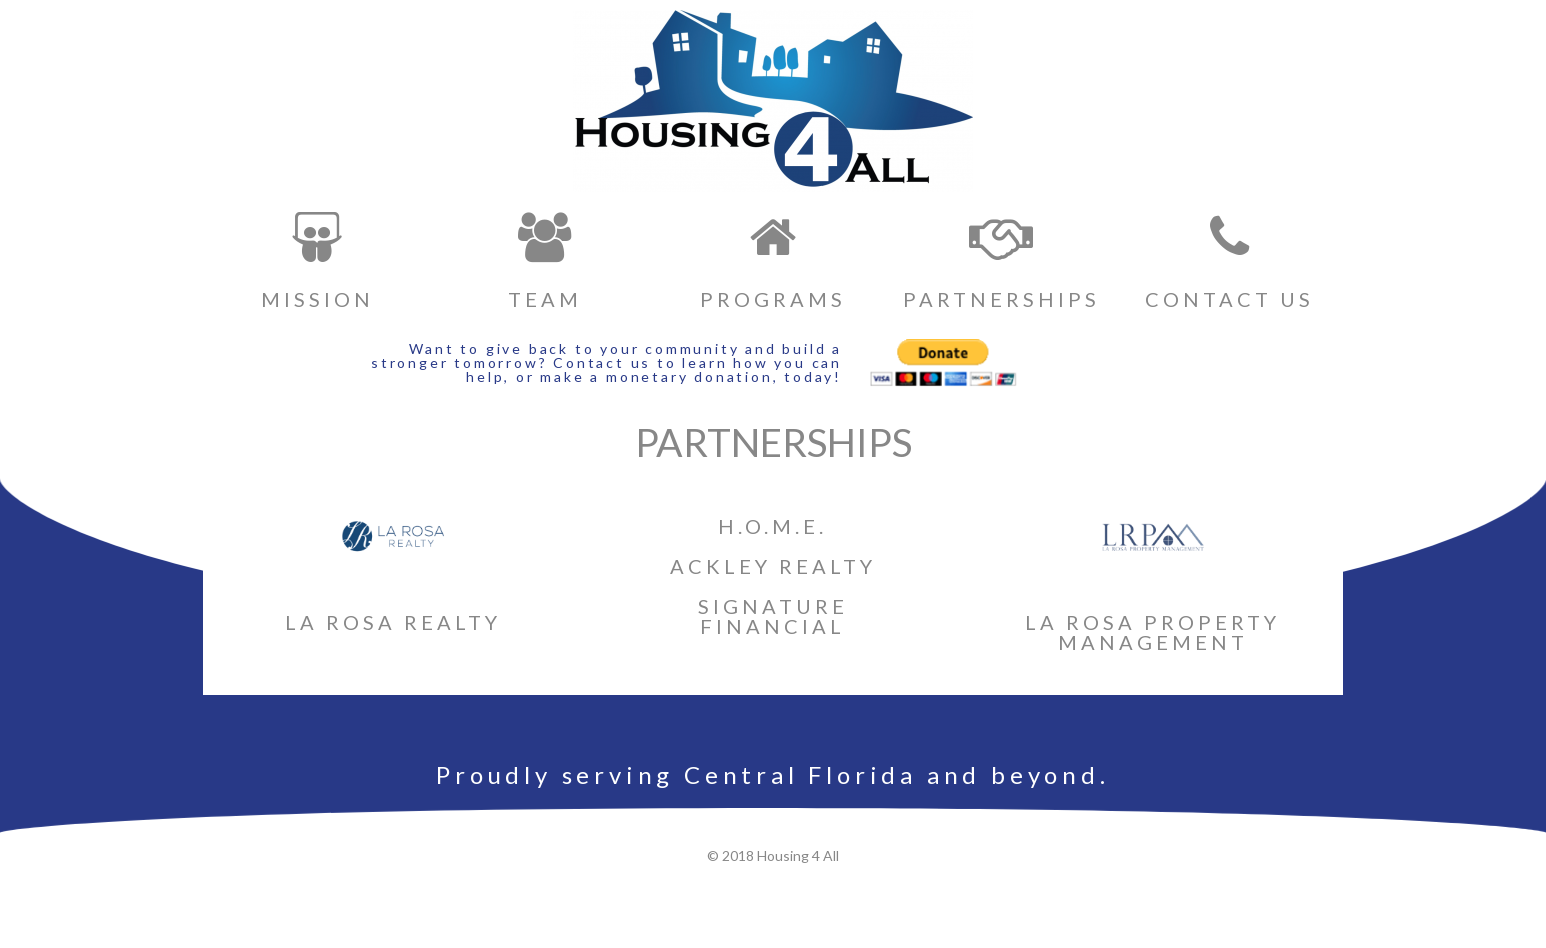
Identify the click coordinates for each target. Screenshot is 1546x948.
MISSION (317, 299)
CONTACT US (1229, 299)
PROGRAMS (773, 299)
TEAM (545, 299)
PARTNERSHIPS (1001, 299)
